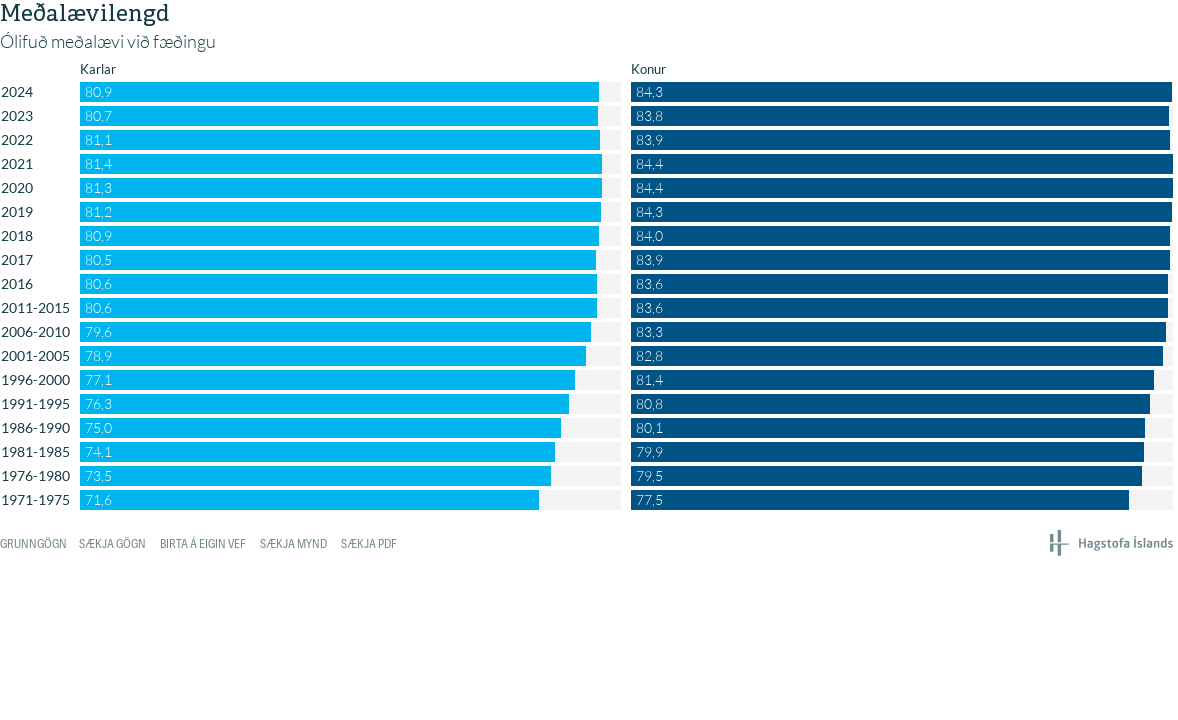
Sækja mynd (293, 544)
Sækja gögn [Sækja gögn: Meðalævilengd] (112, 544)
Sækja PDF (369, 544)
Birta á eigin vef (203, 544)
